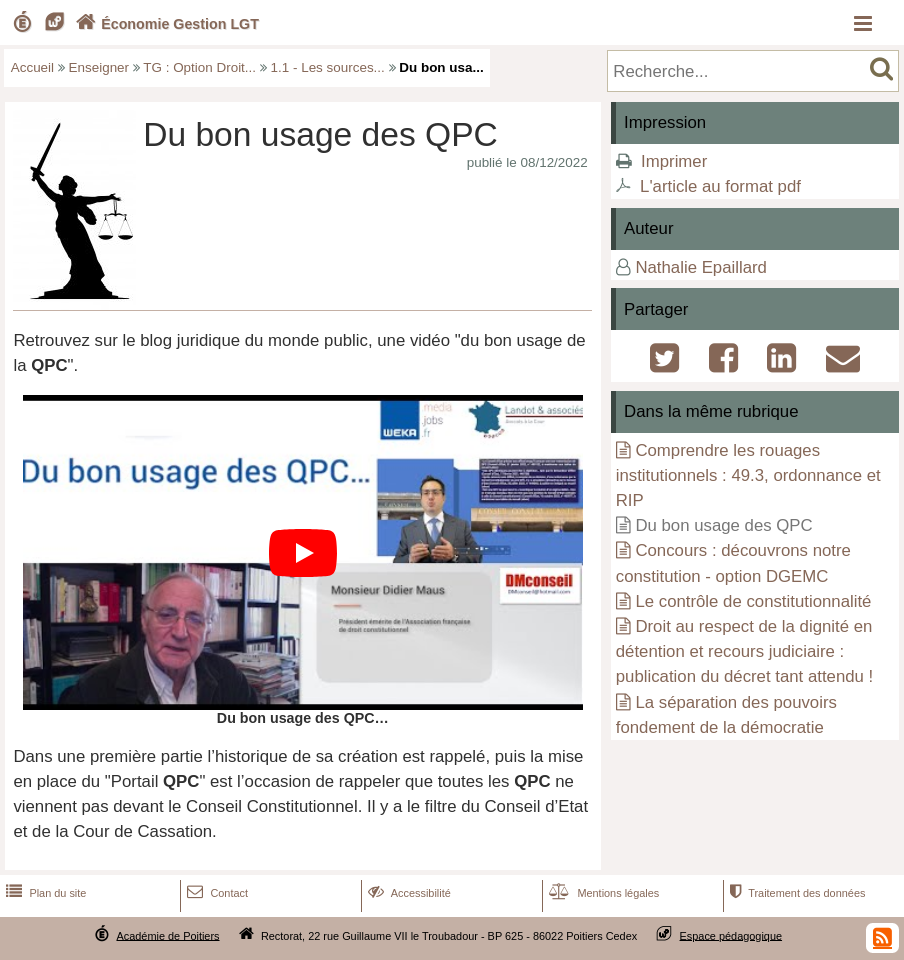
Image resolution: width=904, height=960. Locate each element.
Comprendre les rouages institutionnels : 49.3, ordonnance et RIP (748, 475)
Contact (215, 893)
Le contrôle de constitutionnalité (753, 601)
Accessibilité (407, 893)
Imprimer (674, 161)
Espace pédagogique (731, 935)
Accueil (32, 67)
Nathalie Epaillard (701, 267)
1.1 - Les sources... (328, 67)
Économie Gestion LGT (165, 24)
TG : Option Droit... (199, 67)
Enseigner (99, 67)
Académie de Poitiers (167, 935)
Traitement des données (795, 893)
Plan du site (44, 893)
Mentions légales (602, 893)
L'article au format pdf (720, 186)
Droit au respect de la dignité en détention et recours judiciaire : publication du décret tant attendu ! (745, 651)
